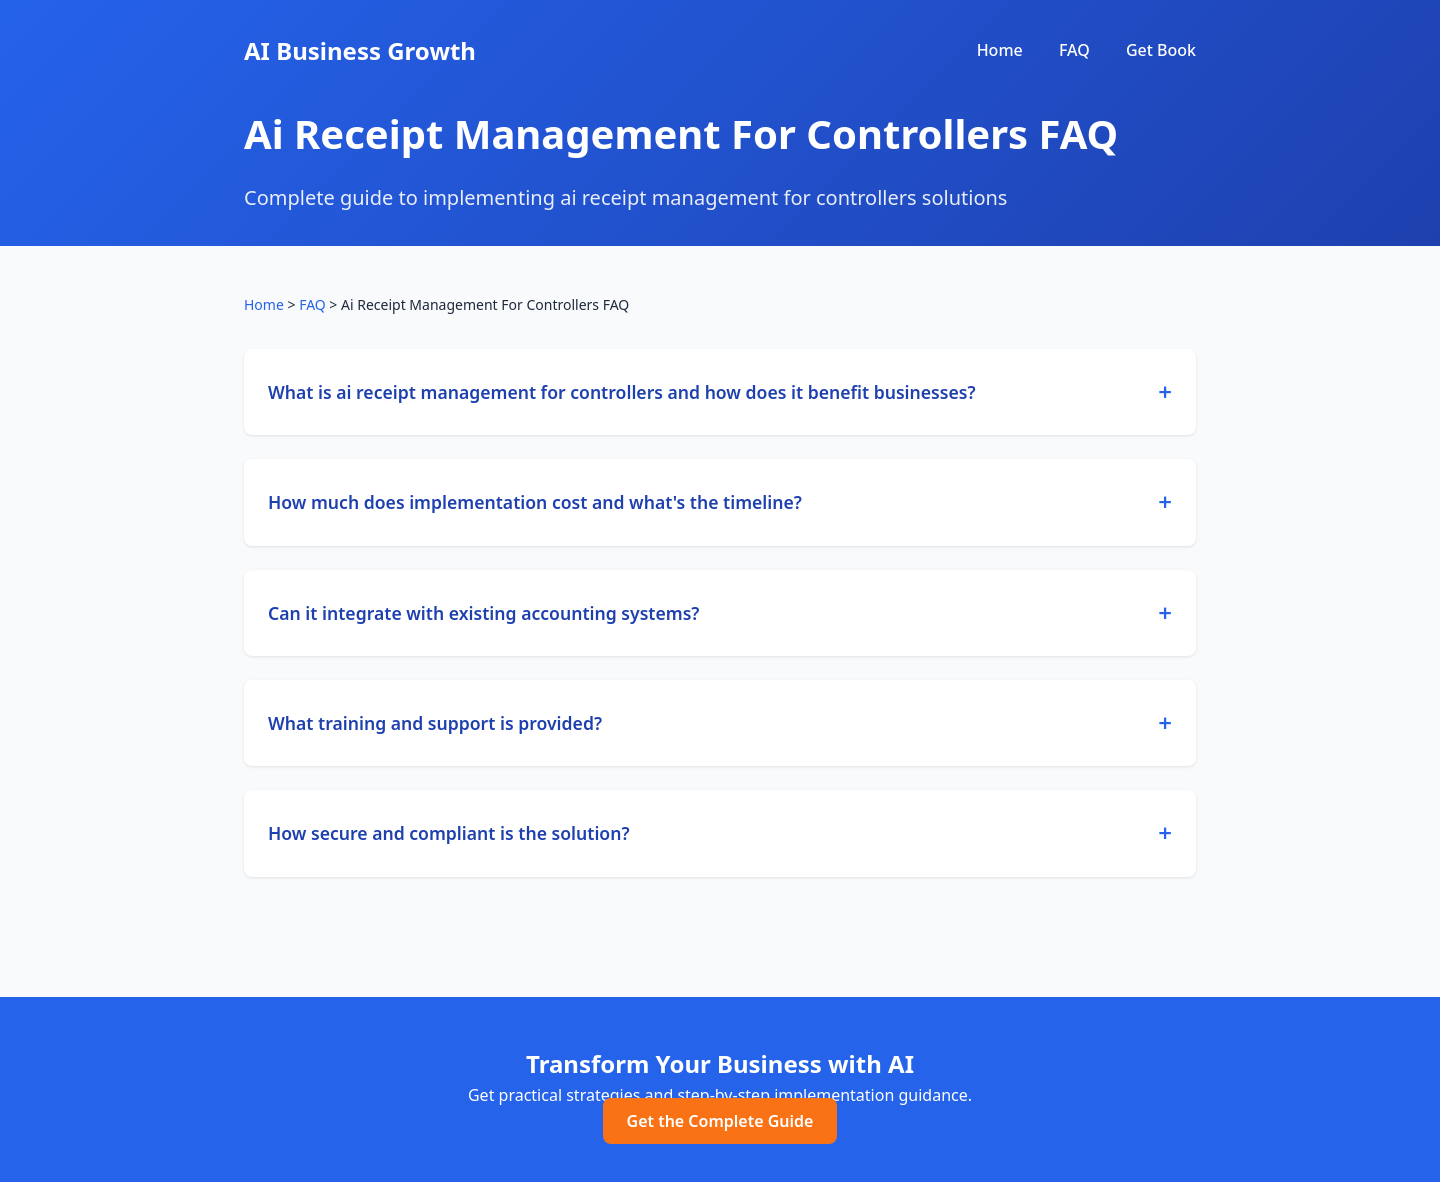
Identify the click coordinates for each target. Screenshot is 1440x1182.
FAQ (1074, 50)
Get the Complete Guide (720, 1121)
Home (1000, 50)
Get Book (1161, 50)
